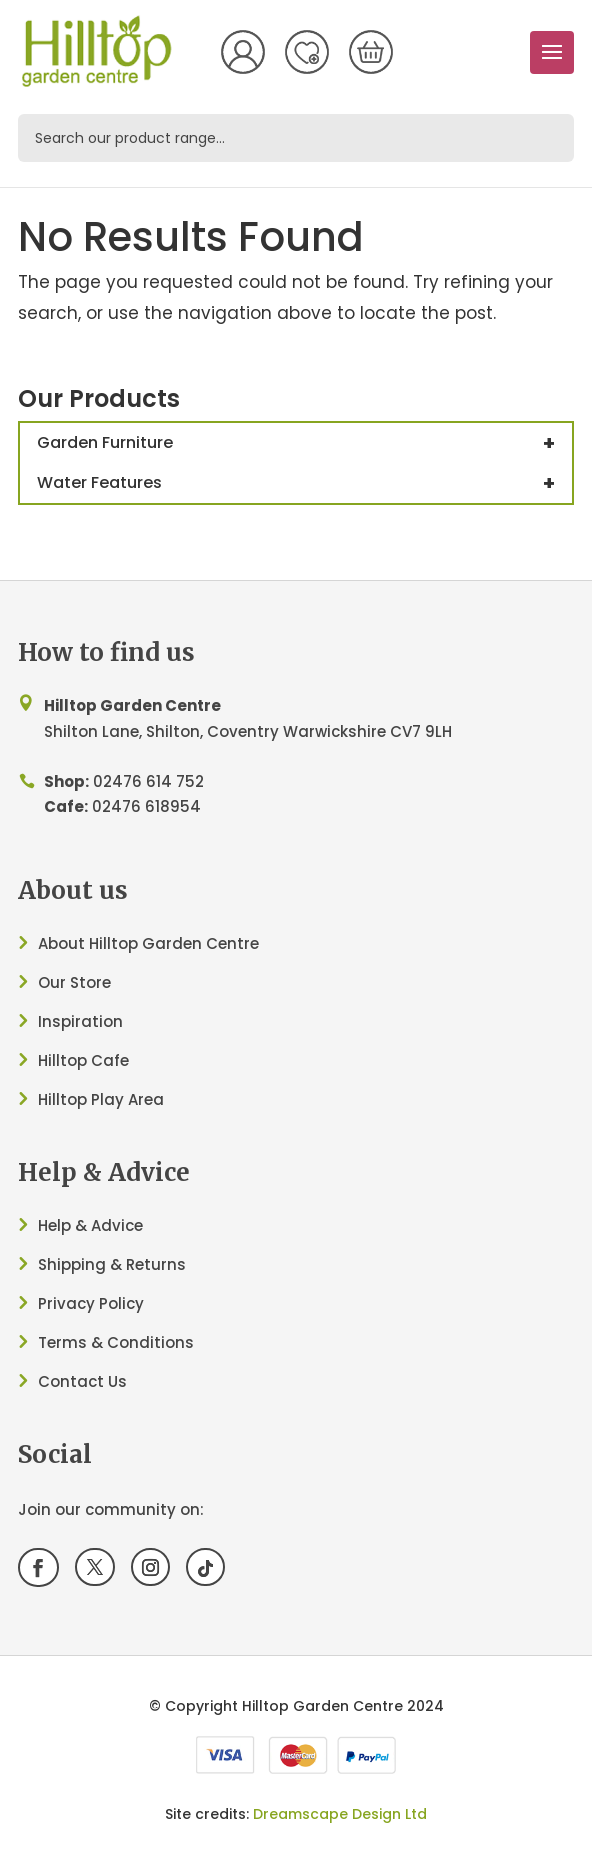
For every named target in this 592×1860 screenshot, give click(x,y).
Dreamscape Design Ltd (340, 1814)
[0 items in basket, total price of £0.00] (371, 52)
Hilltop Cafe (83, 1060)
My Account (243, 52)
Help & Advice (90, 1225)
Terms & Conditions (116, 1342)
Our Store (74, 982)
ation (102, 1021)
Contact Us (82, 1381)
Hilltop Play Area (101, 1099)
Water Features (304, 483)
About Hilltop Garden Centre (148, 943)
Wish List (307, 52)
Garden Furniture (304, 443)
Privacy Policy (91, 1303)
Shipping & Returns (112, 1264)
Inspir (59, 1021)
